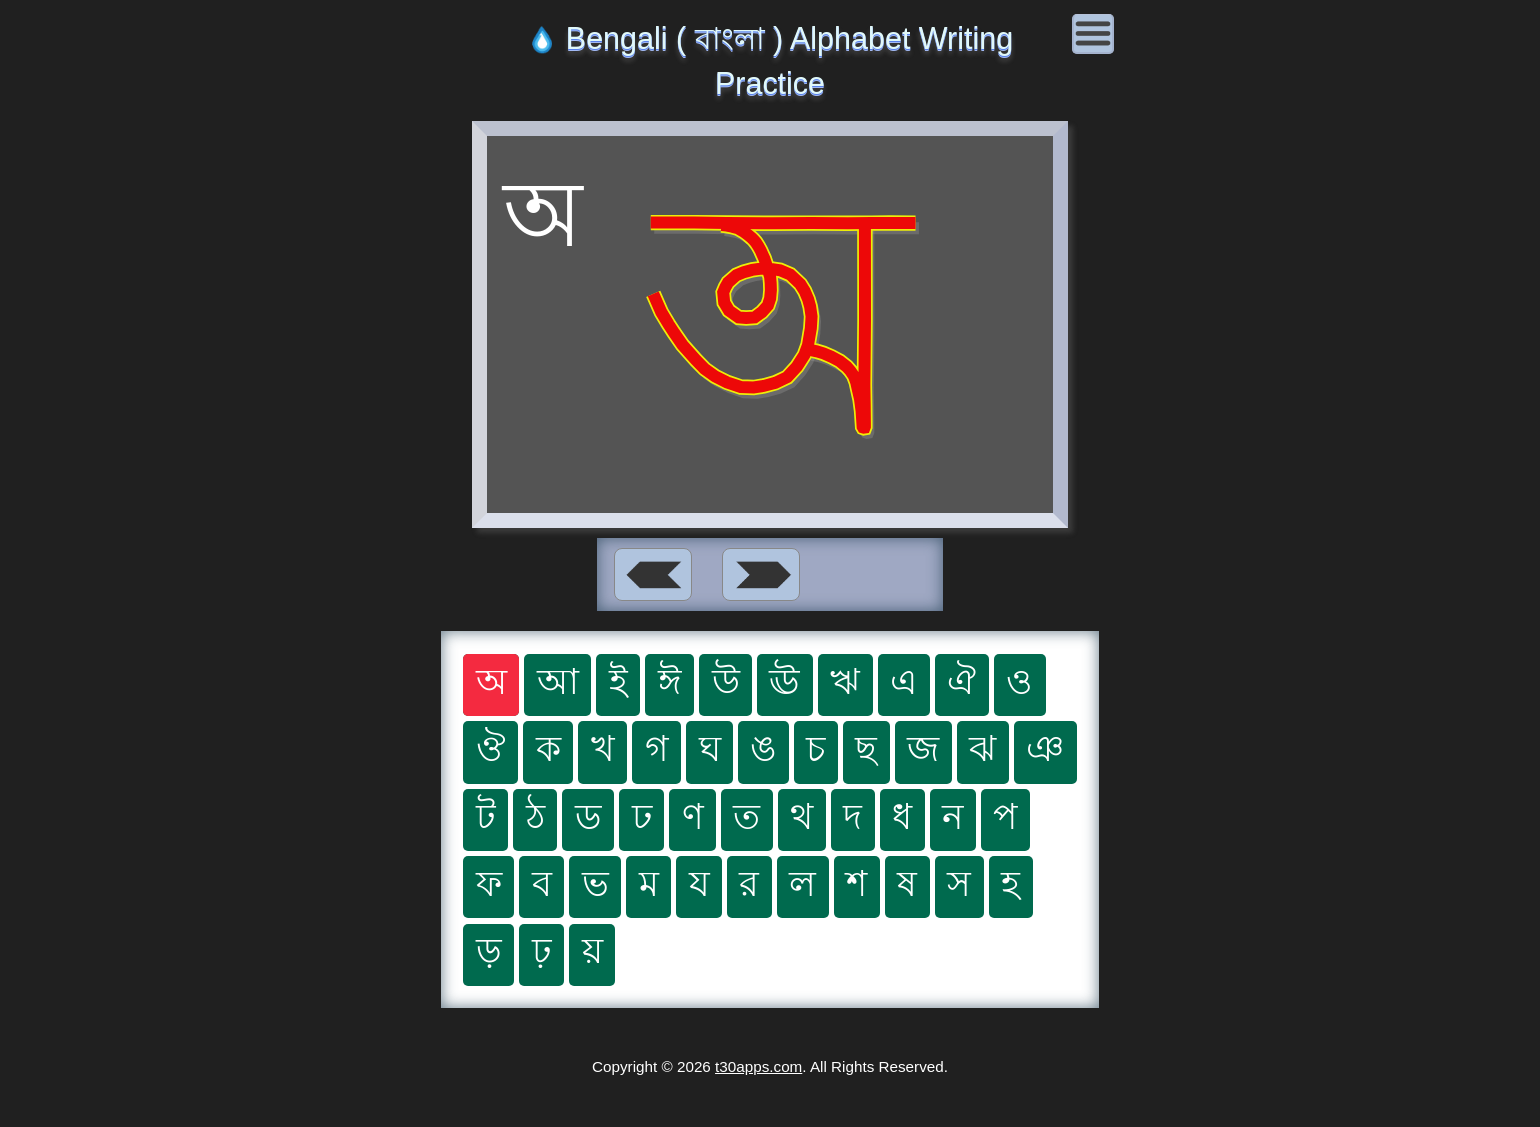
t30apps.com (758, 1066)
